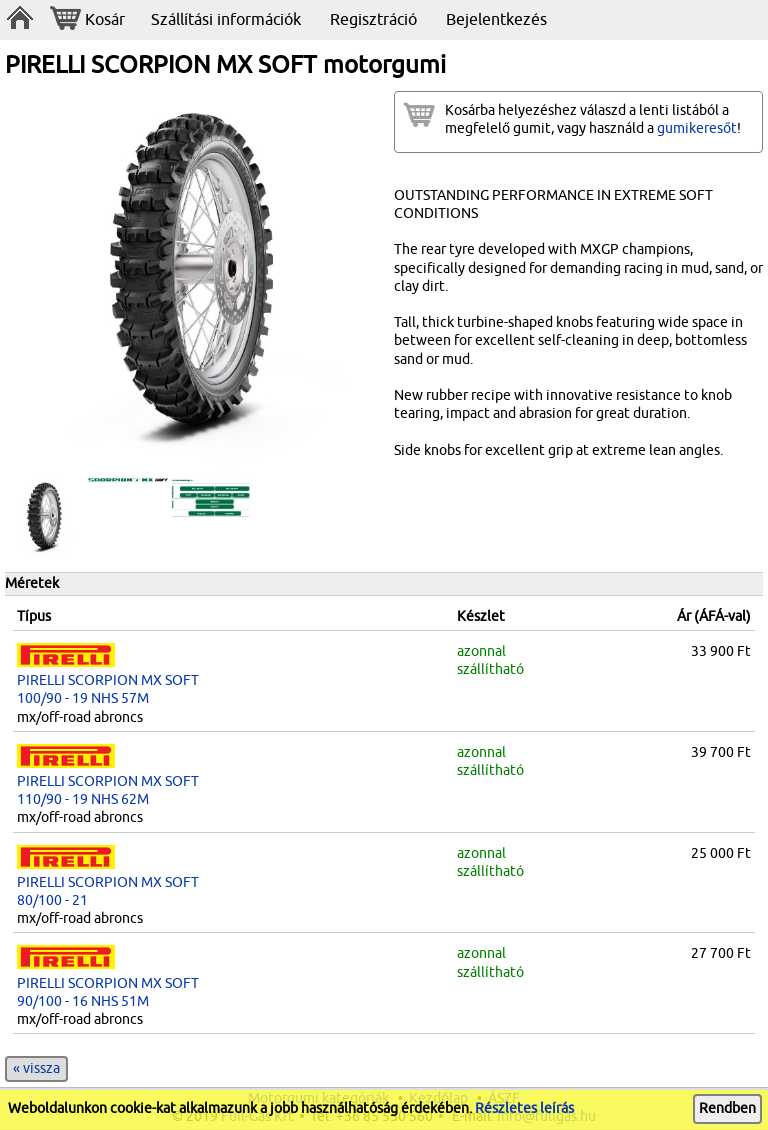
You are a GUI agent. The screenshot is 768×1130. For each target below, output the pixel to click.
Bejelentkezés (496, 20)
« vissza (36, 1068)
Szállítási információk (226, 20)
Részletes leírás (524, 1108)
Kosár (87, 20)
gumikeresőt (697, 128)
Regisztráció (373, 20)
